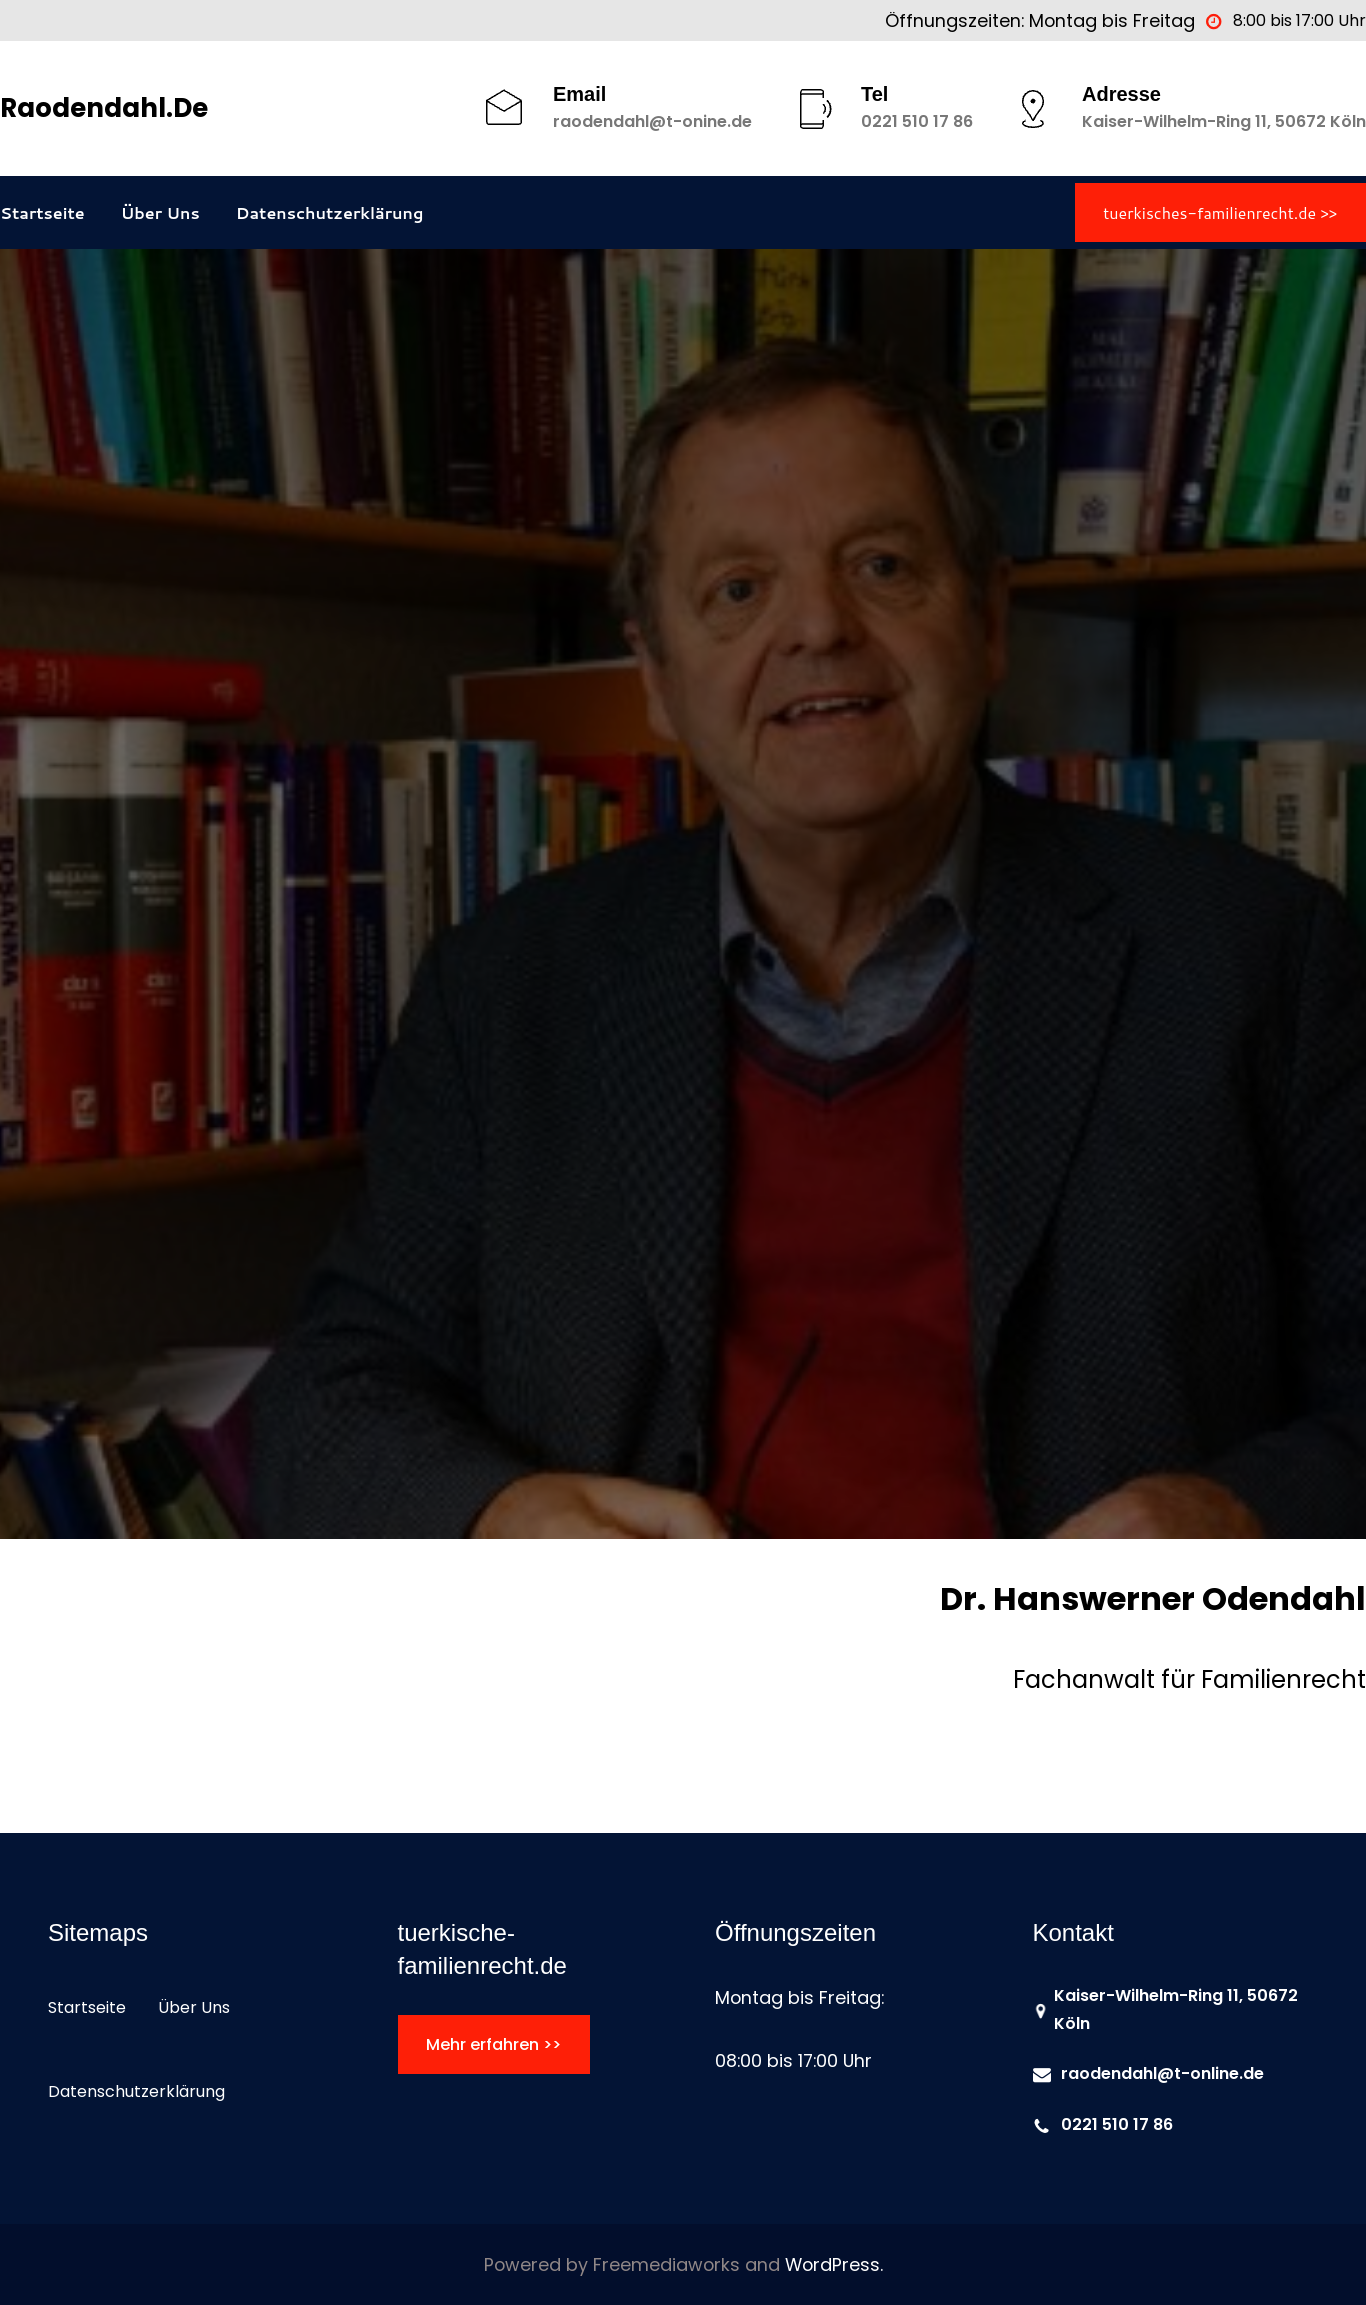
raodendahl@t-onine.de (652, 121)
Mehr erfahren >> (493, 2044)
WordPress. (834, 2264)
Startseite (42, 212)
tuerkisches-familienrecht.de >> (1220, 212)
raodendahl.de (104, 108)
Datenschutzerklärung (330, 212)
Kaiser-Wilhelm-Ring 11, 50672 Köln (1224, 121)
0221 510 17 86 (917, 121)
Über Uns (160, 212)
